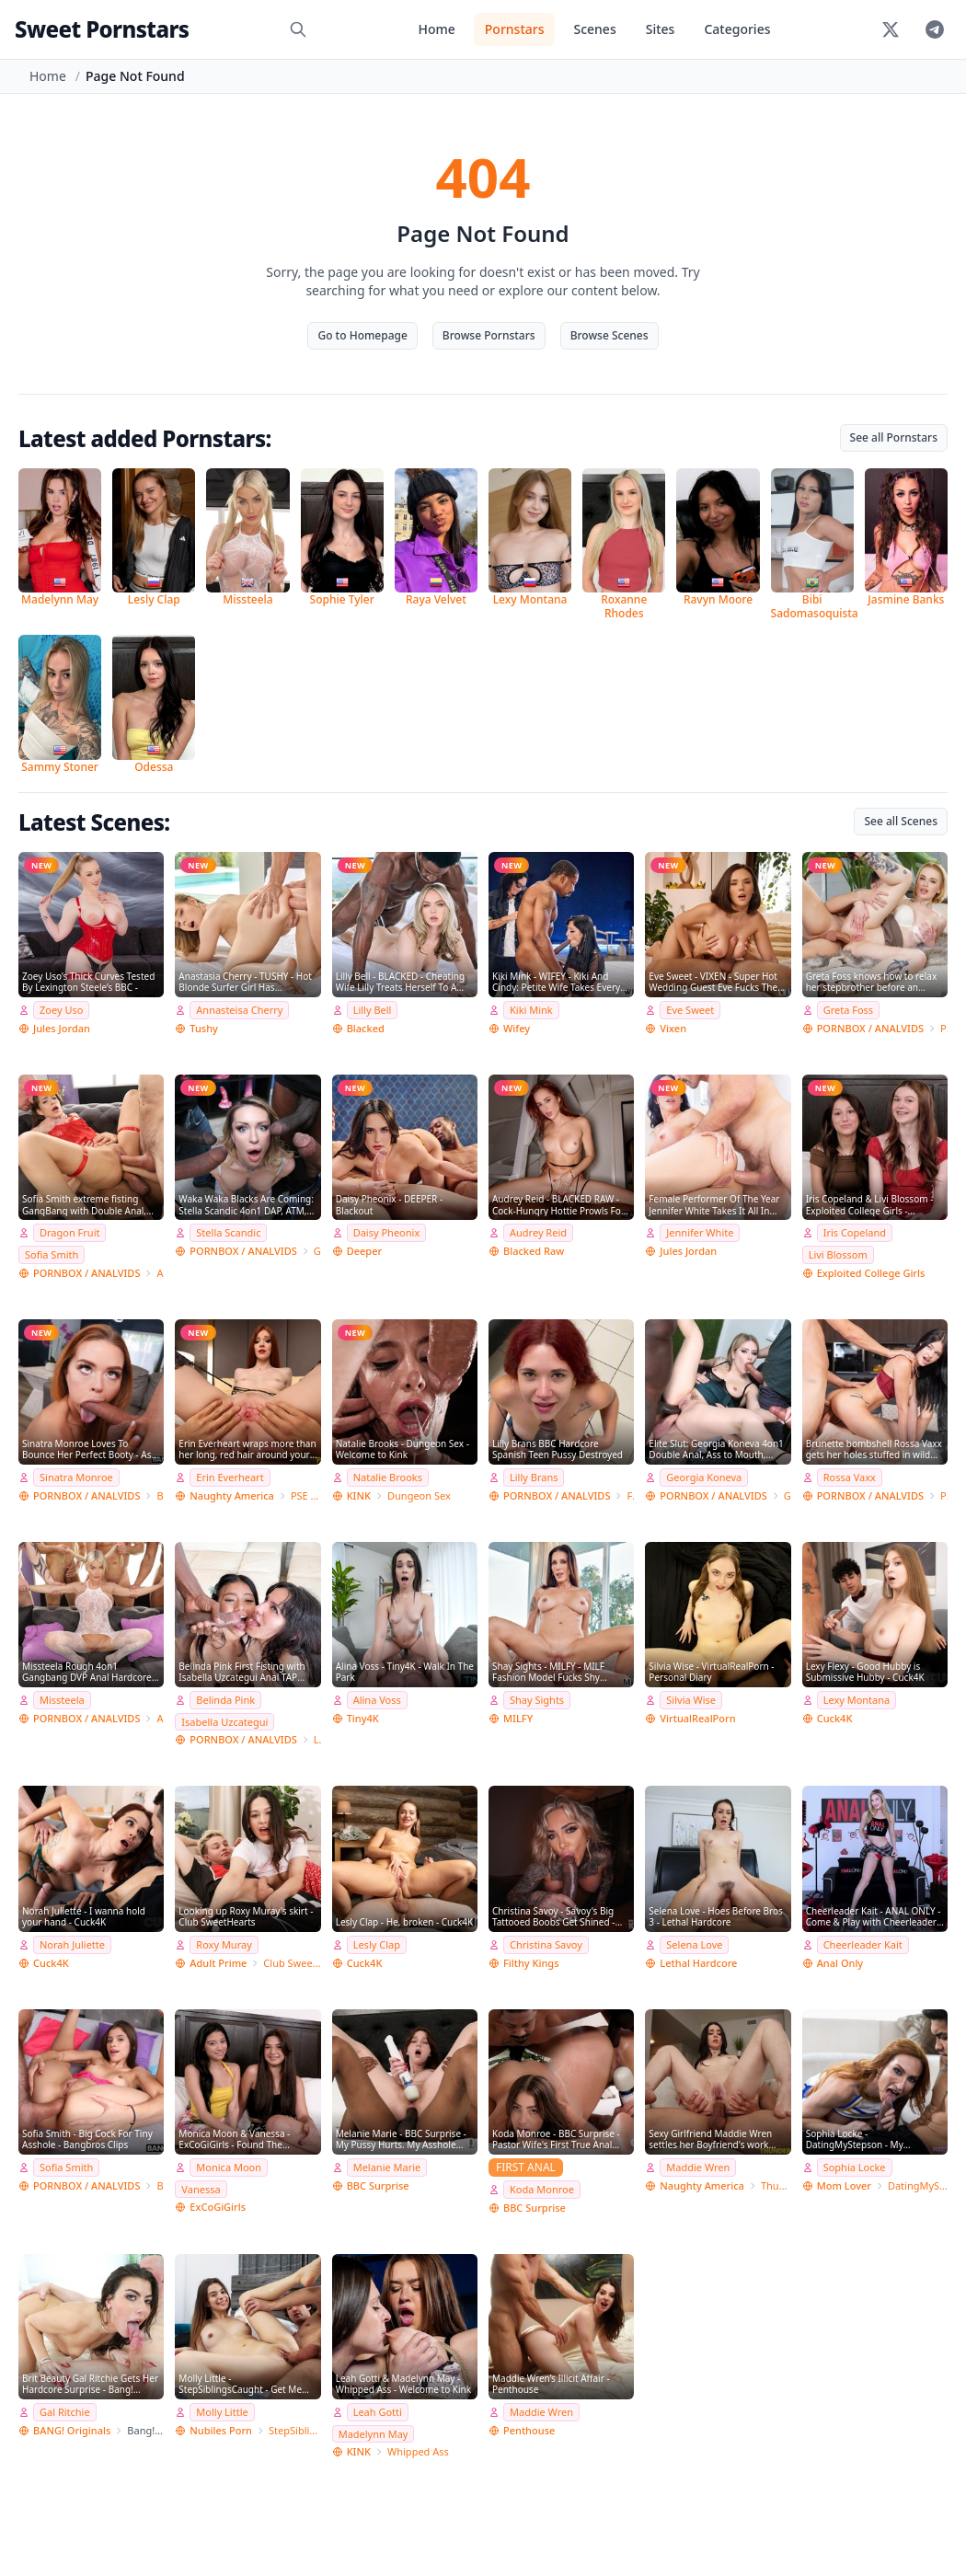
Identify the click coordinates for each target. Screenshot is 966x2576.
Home (436, 29)
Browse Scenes (609, 335)
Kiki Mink (531, 1010)
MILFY (518, 1718)
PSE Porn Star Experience (306, 1495)
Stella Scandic (228, 1232)
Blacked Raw (533, 1251)
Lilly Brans (534, 1477)
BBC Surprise (378, 2185)
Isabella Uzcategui (224, 1722)
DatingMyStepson (918, 2185)
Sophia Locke (854, 2167)
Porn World (944, 1495)
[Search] (298, 29)
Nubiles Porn (221, 2430)
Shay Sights (537, 1700)
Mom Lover (844, 2185)
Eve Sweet (690, 1010)
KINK (359, 1495)
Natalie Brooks (387, 1477)
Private (944, 1028)
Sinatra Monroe (76, 1477)
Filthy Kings (531, 1963)
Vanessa (200, 2189)
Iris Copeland (854, 1232)
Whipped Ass (418, 2451)
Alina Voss (377, 1700)
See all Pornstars (893, 437)
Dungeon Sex (419, 1495)
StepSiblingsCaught (295, 2430)
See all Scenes (900, 821)
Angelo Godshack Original (160, 1273)
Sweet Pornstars (102, 29)
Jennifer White (699, 1232)
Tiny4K (363, 1718)
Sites (660, 29)
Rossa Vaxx (849, 1477)
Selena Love (694, 1944)
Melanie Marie (387, 2167)
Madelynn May (373, 2434)
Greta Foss (848, 1010)
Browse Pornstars (489, 335)
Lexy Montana (857, 1700)
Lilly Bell (372, 1010)
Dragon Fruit (69, 1232)
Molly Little (221, 2412)
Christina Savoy (546, 1944)
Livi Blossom (838, 1254)
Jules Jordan (61, 1028)
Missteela (62, 1700)
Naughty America (232, 1495)
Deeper (364, 1251)
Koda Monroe (542, 2189)
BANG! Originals (71, 2430)
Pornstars (515, 29)
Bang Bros (160, 1495)
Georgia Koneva (704, 1477)
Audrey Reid (538, 1232)
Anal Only (840, 1963)
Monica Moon (228, 2167)
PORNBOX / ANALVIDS (870, 1028)
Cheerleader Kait (863, 1944)
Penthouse (529, 2430)
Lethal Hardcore (698, 1963)
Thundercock (776, 2185)
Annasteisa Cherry (239, 1010)
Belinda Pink (225, 1700)
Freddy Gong (630, 1495)
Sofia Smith (51, 1254)
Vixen (673, 1028)
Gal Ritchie (65, 2412)
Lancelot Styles (317, 1739)
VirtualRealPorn (697, 1718)
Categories (737, 29)
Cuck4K (835, 1718)
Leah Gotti (377, 2412)
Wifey (516, 1028)
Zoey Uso (61, 1010)
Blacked (366, 1028)
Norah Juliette (72, 1944)
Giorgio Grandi (317, 1251)
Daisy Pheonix (386, 1232)
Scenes (594, 29)
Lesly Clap (376, 1944)
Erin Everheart (229, 1477)
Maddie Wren (698, 2167)
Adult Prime (218, 1963)
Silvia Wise (691, 1700)
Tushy (204, 1028)
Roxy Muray (223, 1944)
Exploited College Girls (871, 1273)
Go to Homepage (362, 335)
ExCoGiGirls (218, 2207)
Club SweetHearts (291, 1963)
